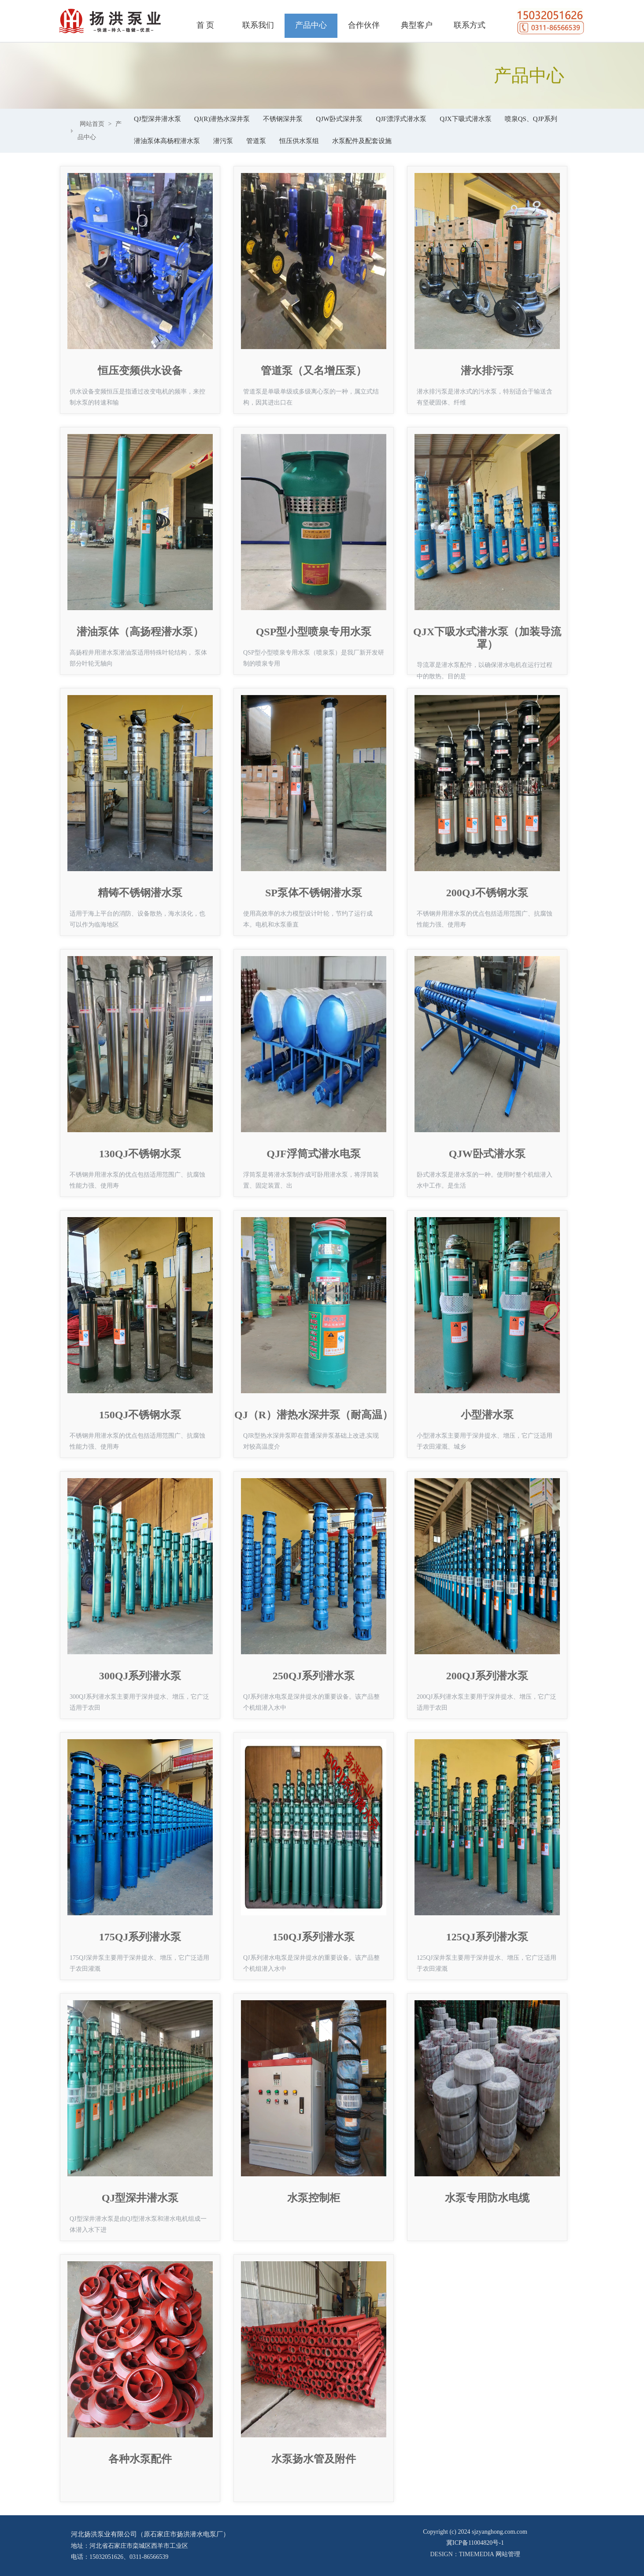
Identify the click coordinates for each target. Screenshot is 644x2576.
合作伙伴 (364, 25)
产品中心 (311, 25)
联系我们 (258, 25)
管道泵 (256, 140)
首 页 (205, 25)
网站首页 (92, 124)
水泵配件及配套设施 (362, 140)
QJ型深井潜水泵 (157, 118)
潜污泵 (223, 140)
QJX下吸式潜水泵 (466, 118)
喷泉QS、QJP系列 (531, 118)
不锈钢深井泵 (283, 118)
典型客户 (417, 25)
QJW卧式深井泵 (339, 118)
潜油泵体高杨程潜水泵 (167, 140)
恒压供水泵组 (299, 140)
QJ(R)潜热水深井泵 (222, 118)
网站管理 (508, 2554)
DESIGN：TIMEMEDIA (462, 2554)
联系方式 (469, 25)
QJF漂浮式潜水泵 (401, 118)
